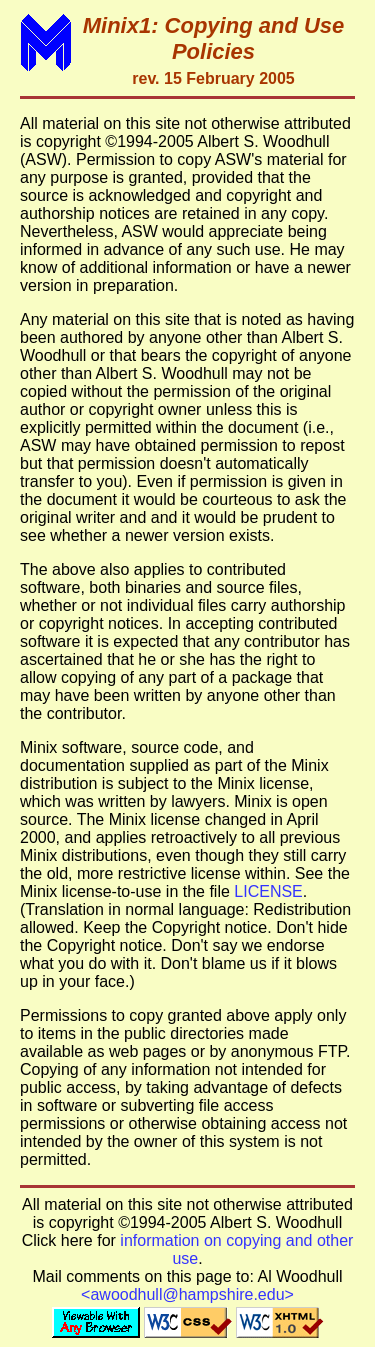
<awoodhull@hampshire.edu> (187, 1294)
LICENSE (268, 891)
